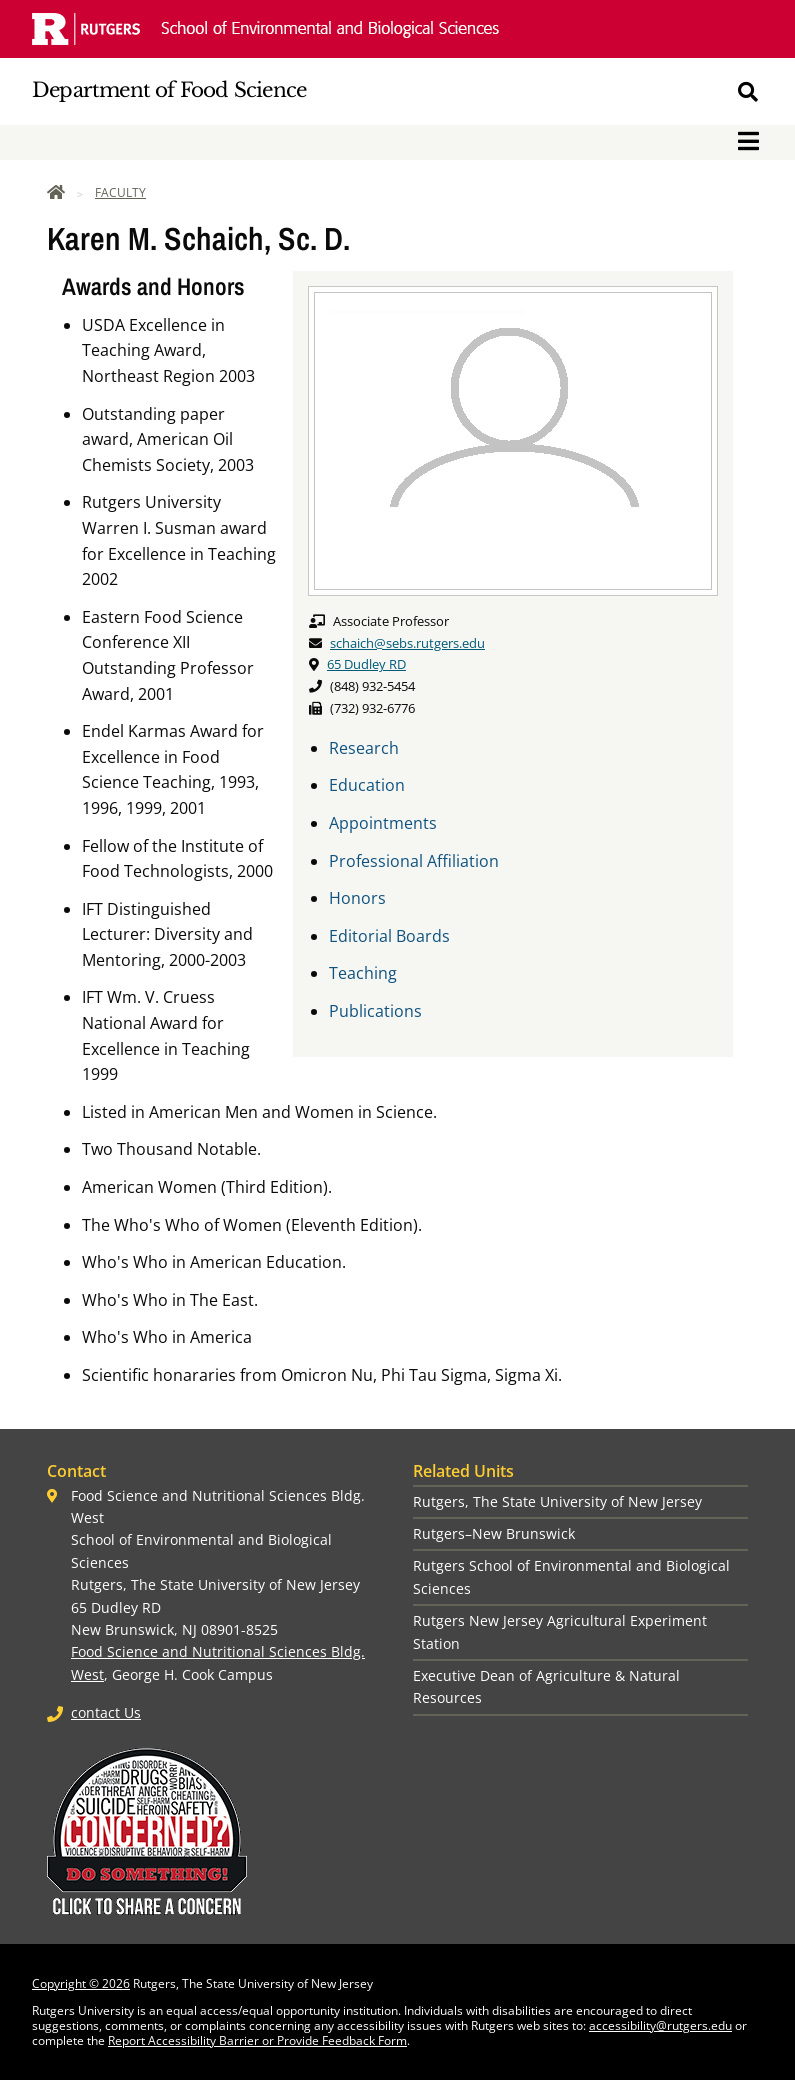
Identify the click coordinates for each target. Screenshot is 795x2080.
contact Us (106, 1712)
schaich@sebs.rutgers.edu (407, 643)
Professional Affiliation (414, 861)
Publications (375, 1011)
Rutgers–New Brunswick (494, 1533)
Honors (357, 898)
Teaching (363, 973)
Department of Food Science (169, 90)
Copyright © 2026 (81, 1983)
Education (367, 785)
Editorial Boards (389, 936)
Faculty (120, 192)
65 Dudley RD (366, 664)
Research (364, 748)
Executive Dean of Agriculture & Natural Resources (546, 1686)
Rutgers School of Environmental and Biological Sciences (571, 1576)
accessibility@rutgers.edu (660, 2025)
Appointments (383, 823)
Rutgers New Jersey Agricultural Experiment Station (560, 1631)
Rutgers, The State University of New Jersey (557, 1501)
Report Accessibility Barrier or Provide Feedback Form (257, 2040)
